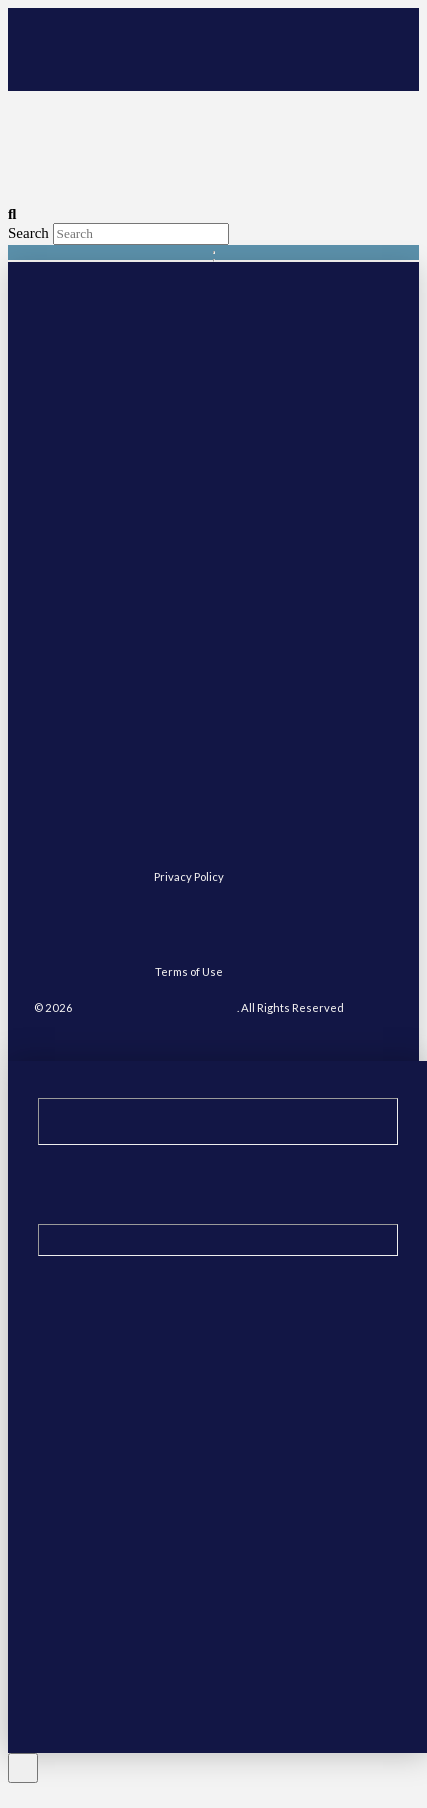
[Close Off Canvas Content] (23, 1768)
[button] (338, 62)
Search (28, 233)
